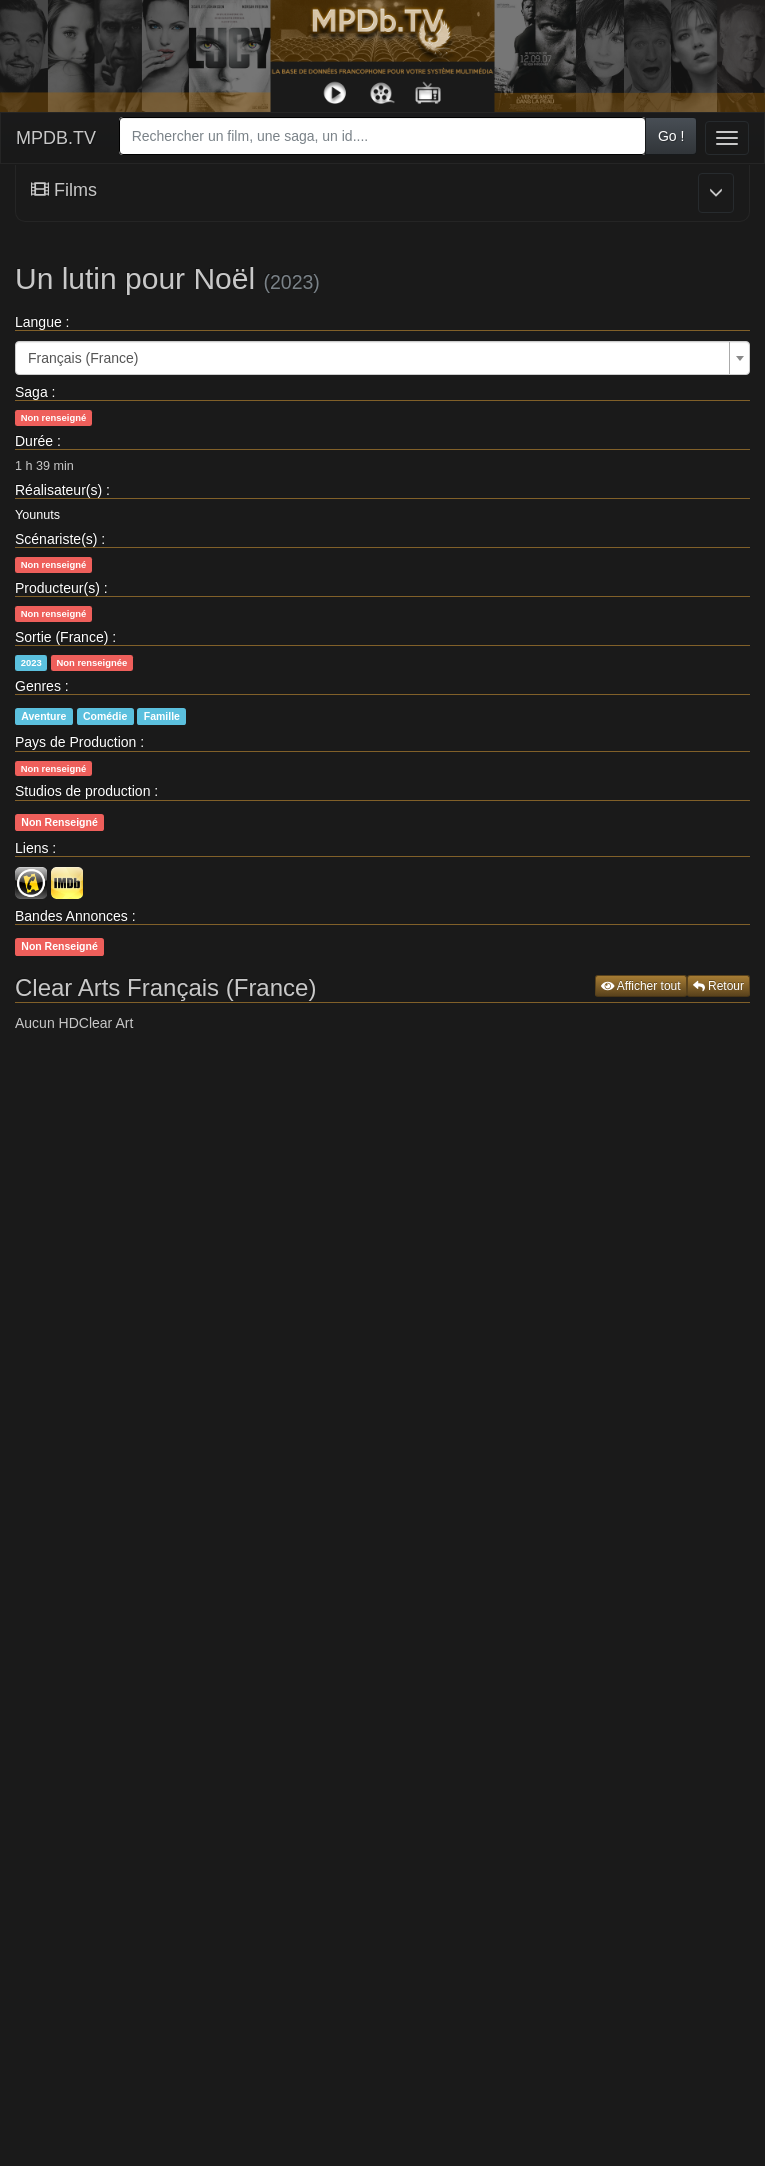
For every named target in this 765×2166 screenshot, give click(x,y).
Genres (38, 686)
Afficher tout (641, 986)
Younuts (37, 515)
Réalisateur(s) (58, 490)
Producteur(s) (57, 588)
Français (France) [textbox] (83, 358)
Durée (34, 441)
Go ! (671, 136)
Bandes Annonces (71, 916)
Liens (31, 848)
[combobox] (382, 136)
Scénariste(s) (56, 539)
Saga (31, 392)
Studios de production (82, 791)
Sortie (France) (61, 637)
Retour (718, 986)
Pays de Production (75, 742)
